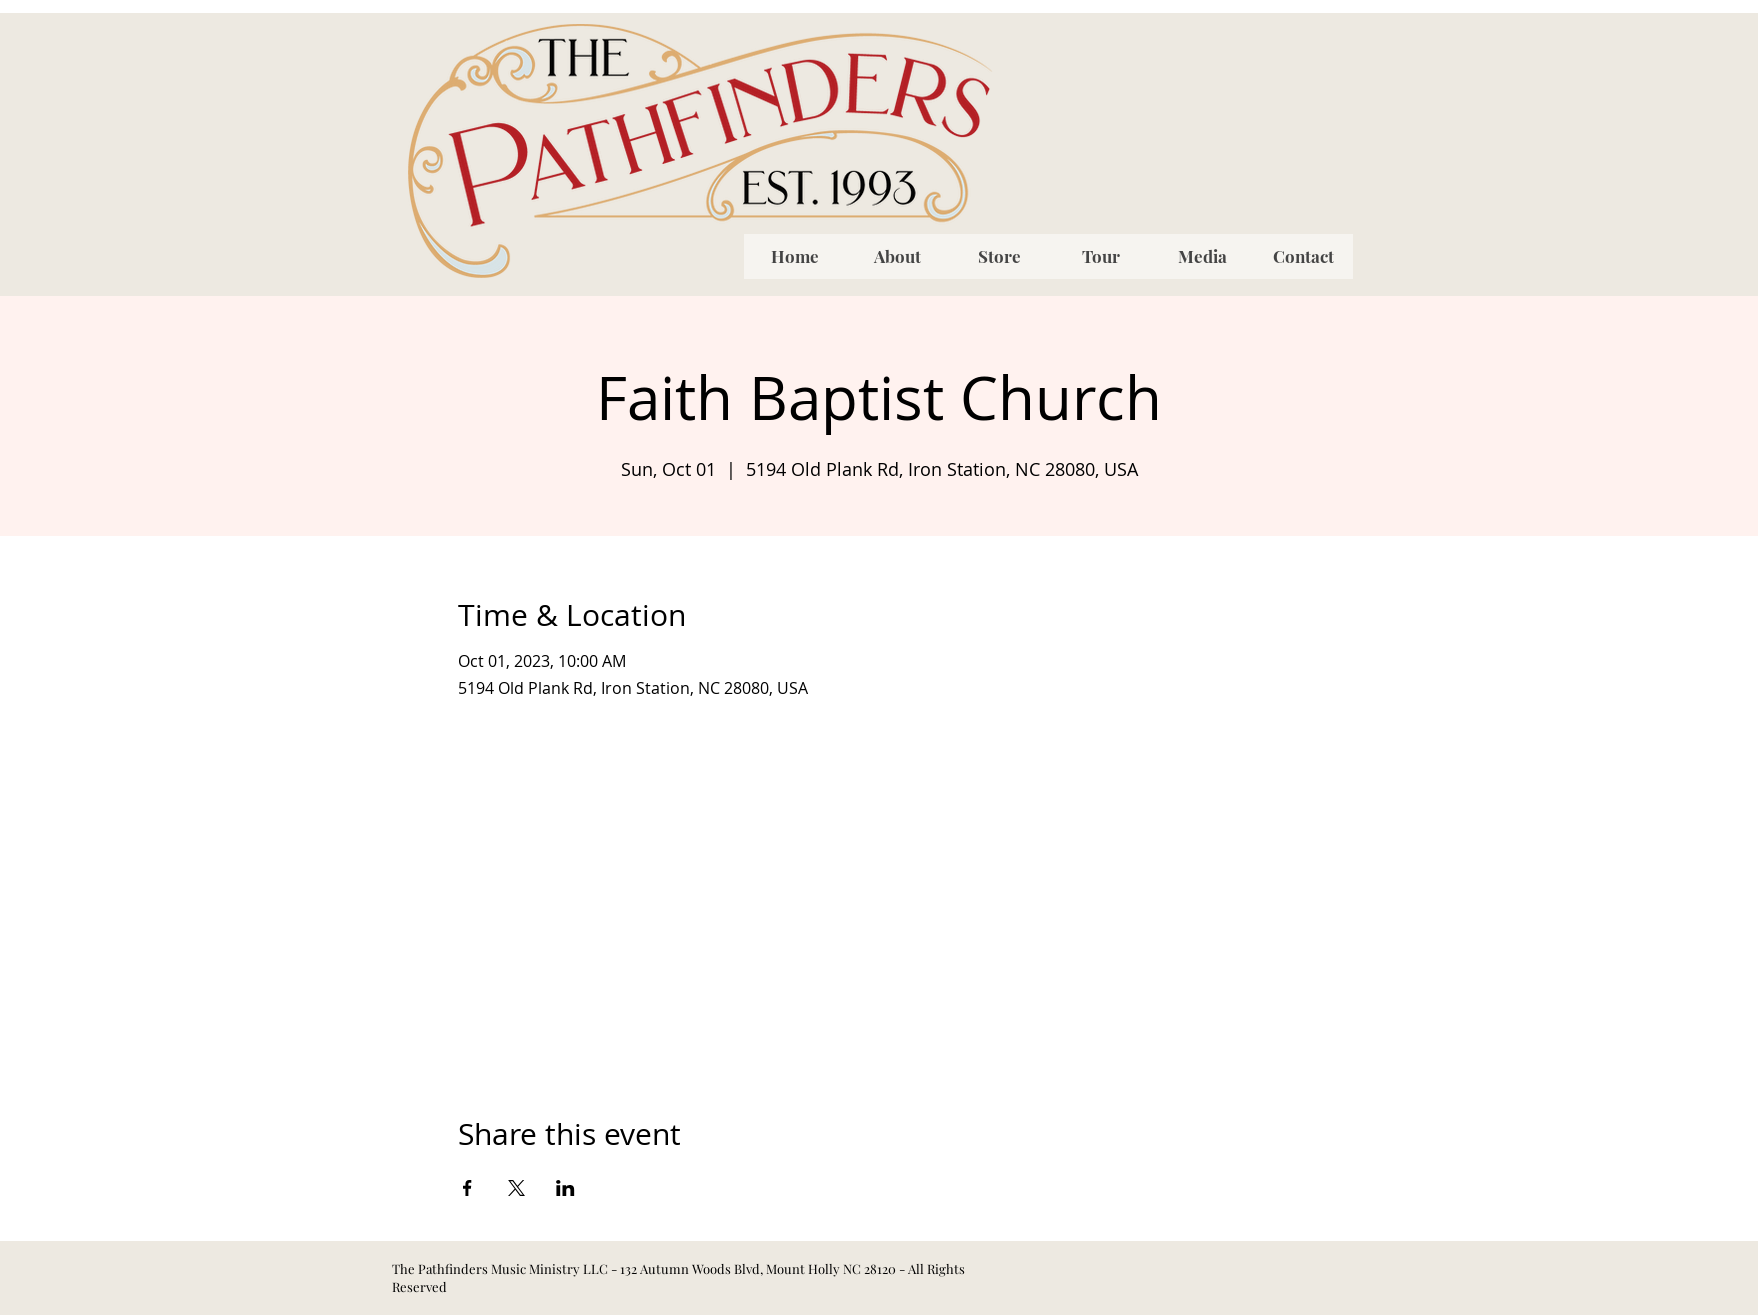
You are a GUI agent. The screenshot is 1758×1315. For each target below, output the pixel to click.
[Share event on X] (516, 1188)
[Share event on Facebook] (467, 1188)
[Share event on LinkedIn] (565, 1188)
